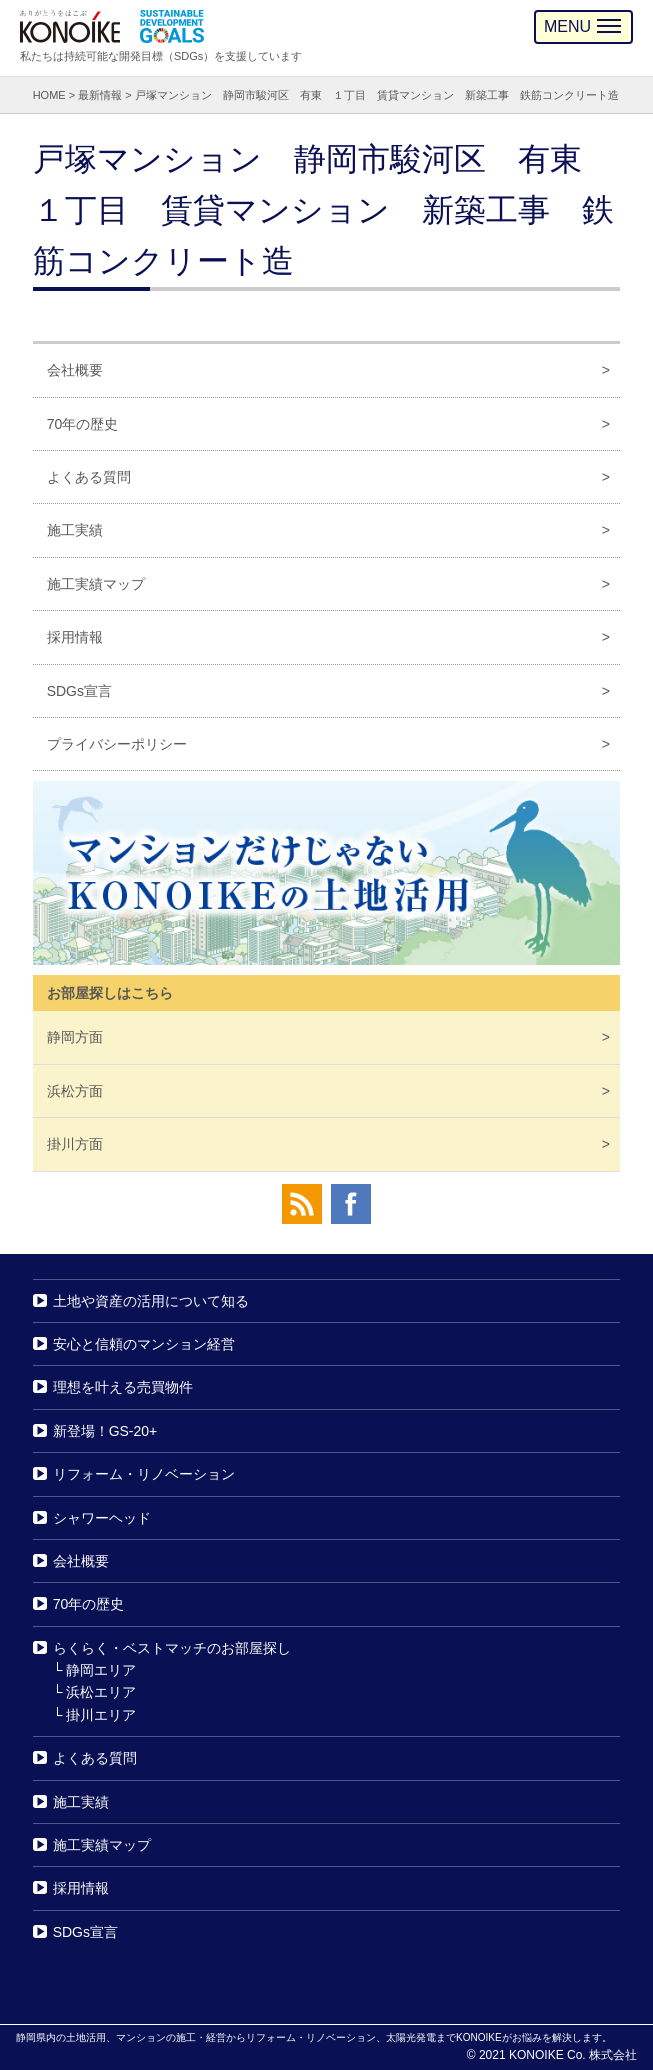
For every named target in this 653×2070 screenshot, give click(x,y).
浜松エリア (101, 1693)
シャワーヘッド (102, 1518)
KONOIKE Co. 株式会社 (573, 2055)
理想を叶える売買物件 (123, 1387)
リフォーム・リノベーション (144, 1474)
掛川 (75, 1144)
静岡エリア (101, 1670)
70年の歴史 (83, 424)
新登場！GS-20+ (105, 1431)
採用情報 (75, 637)
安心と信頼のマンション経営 (144, 1344)
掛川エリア (101, 1715)
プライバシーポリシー (117, 744)
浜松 (75, 1091)
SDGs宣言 (79, 691)
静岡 (75, 1037)
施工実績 (75, 530)
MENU (582, 26)
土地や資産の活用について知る (151, 1301)
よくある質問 (89, 477)
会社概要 (75, 370)
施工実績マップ (96, 584)
